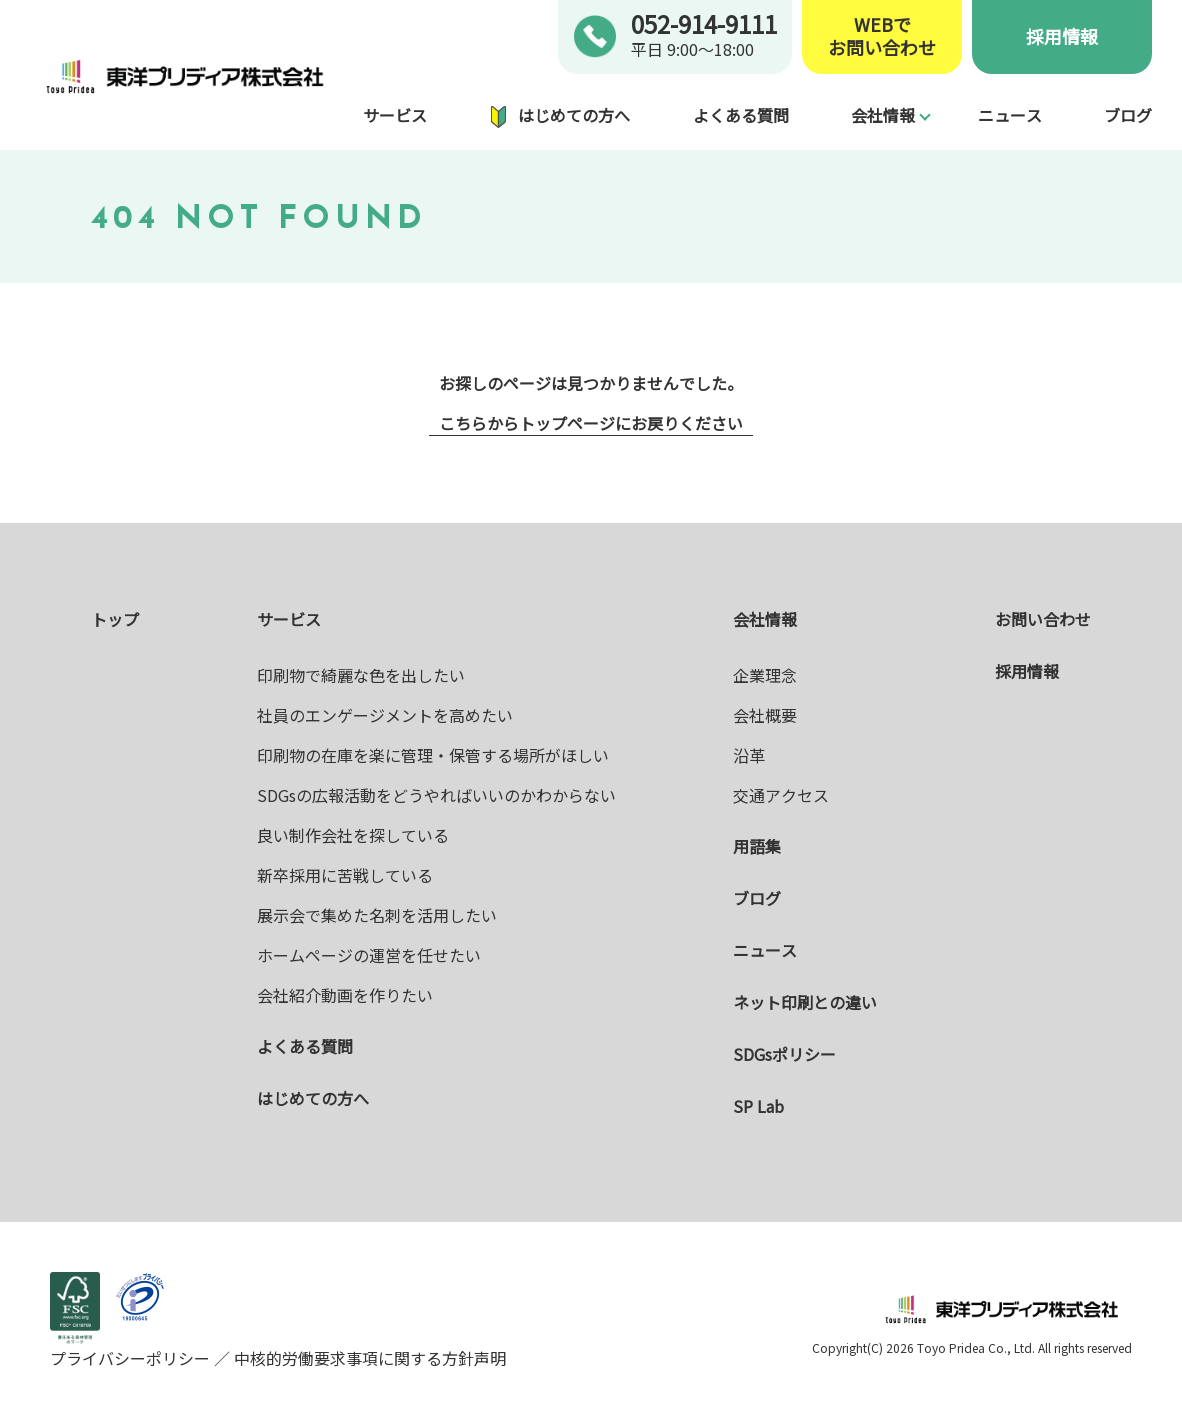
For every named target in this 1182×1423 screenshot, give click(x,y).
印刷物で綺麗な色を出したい (361, 675)
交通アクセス (781, 795)
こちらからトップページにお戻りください (591, 423)
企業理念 (765, 675)
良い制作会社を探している (353, 835)
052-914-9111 (704, 23)
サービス (395, 115)
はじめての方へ (574, 115)
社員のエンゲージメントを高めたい (385, 715)
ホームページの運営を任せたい (369, 955)
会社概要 (765, 715)
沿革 (749, 755)
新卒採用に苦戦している (345, 875)
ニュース (1010, 115)
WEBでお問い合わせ (882, 36)
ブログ (1128, 115)
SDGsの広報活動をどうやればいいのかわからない (436, 795)
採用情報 (1062, 36)
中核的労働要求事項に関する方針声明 (368, 1358)
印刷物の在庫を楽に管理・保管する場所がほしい (433, 755)
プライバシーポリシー (132, 1358)
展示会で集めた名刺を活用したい (377, 915)
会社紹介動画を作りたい (345, 995)
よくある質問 (741, 115)
